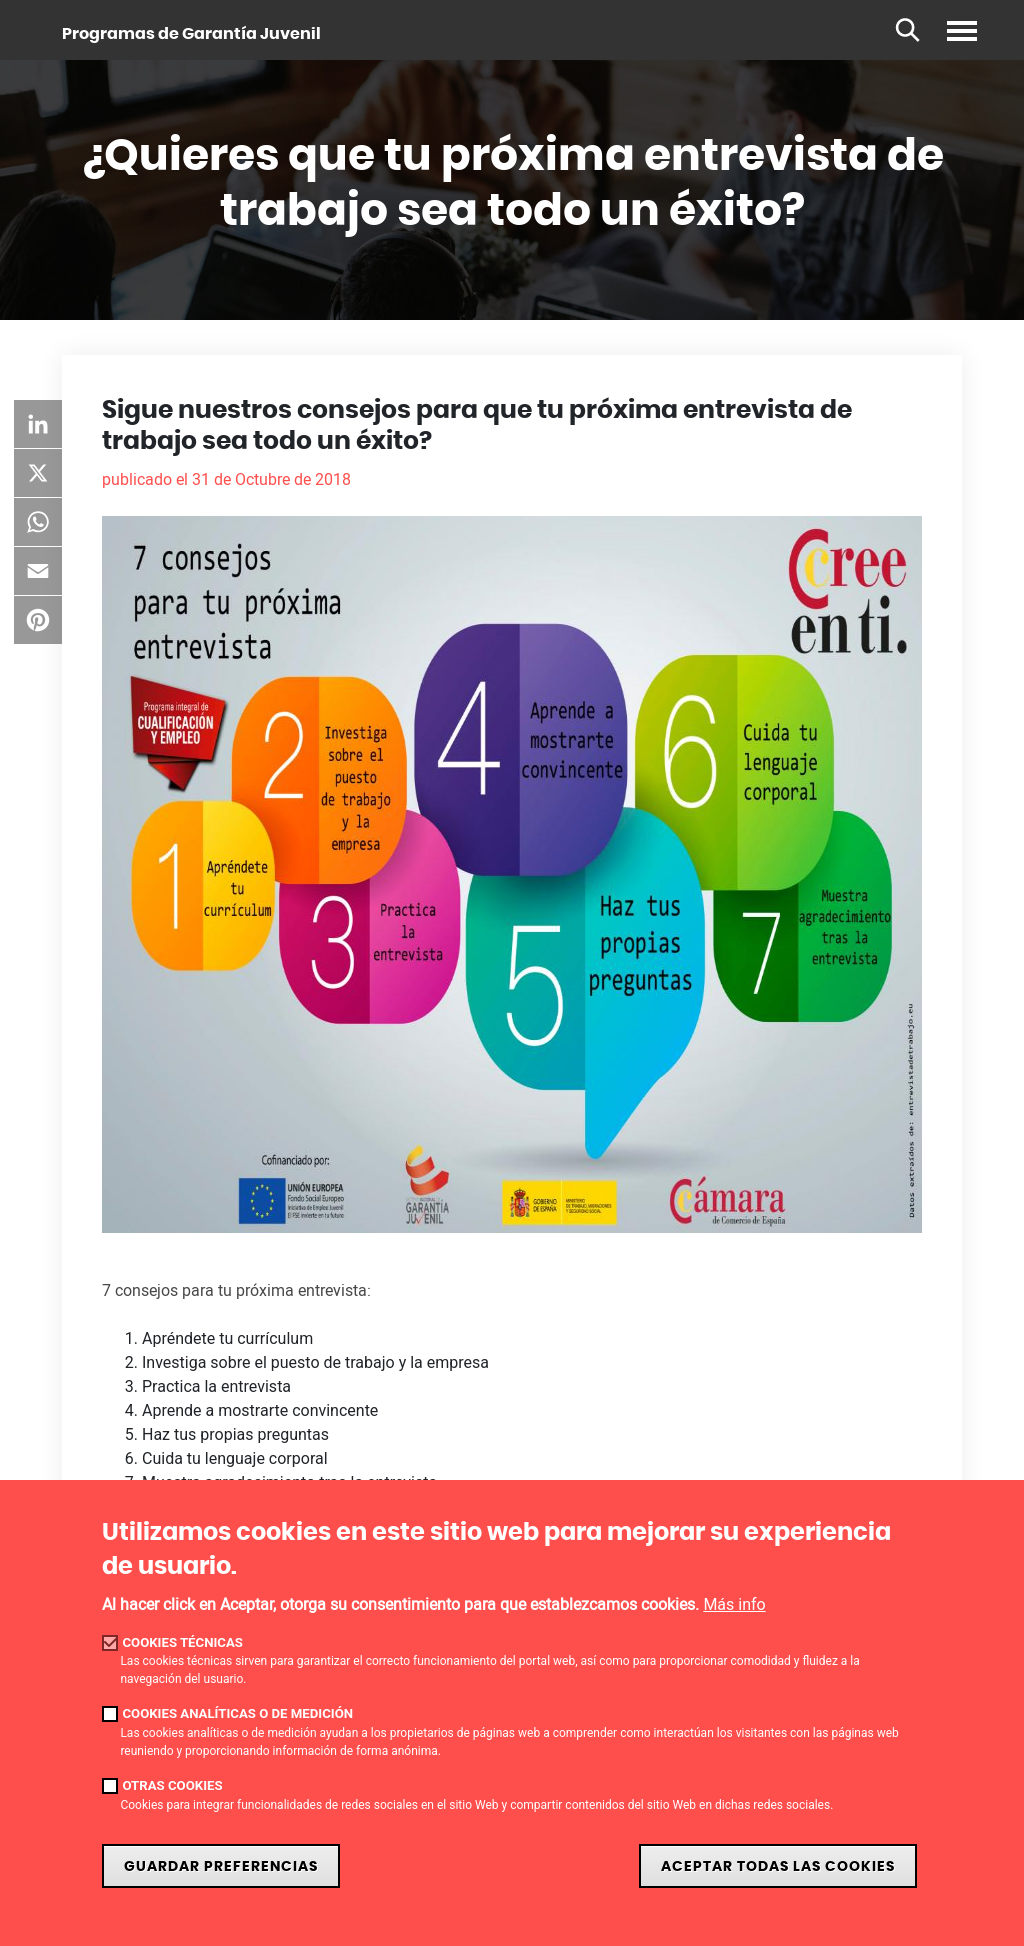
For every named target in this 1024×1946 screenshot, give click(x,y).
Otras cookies (172, 1785)
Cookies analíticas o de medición (237, 1713)
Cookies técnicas (182, 1642)
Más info (734, 1604)
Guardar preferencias (221, 1866)
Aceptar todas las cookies (778, 1866)
